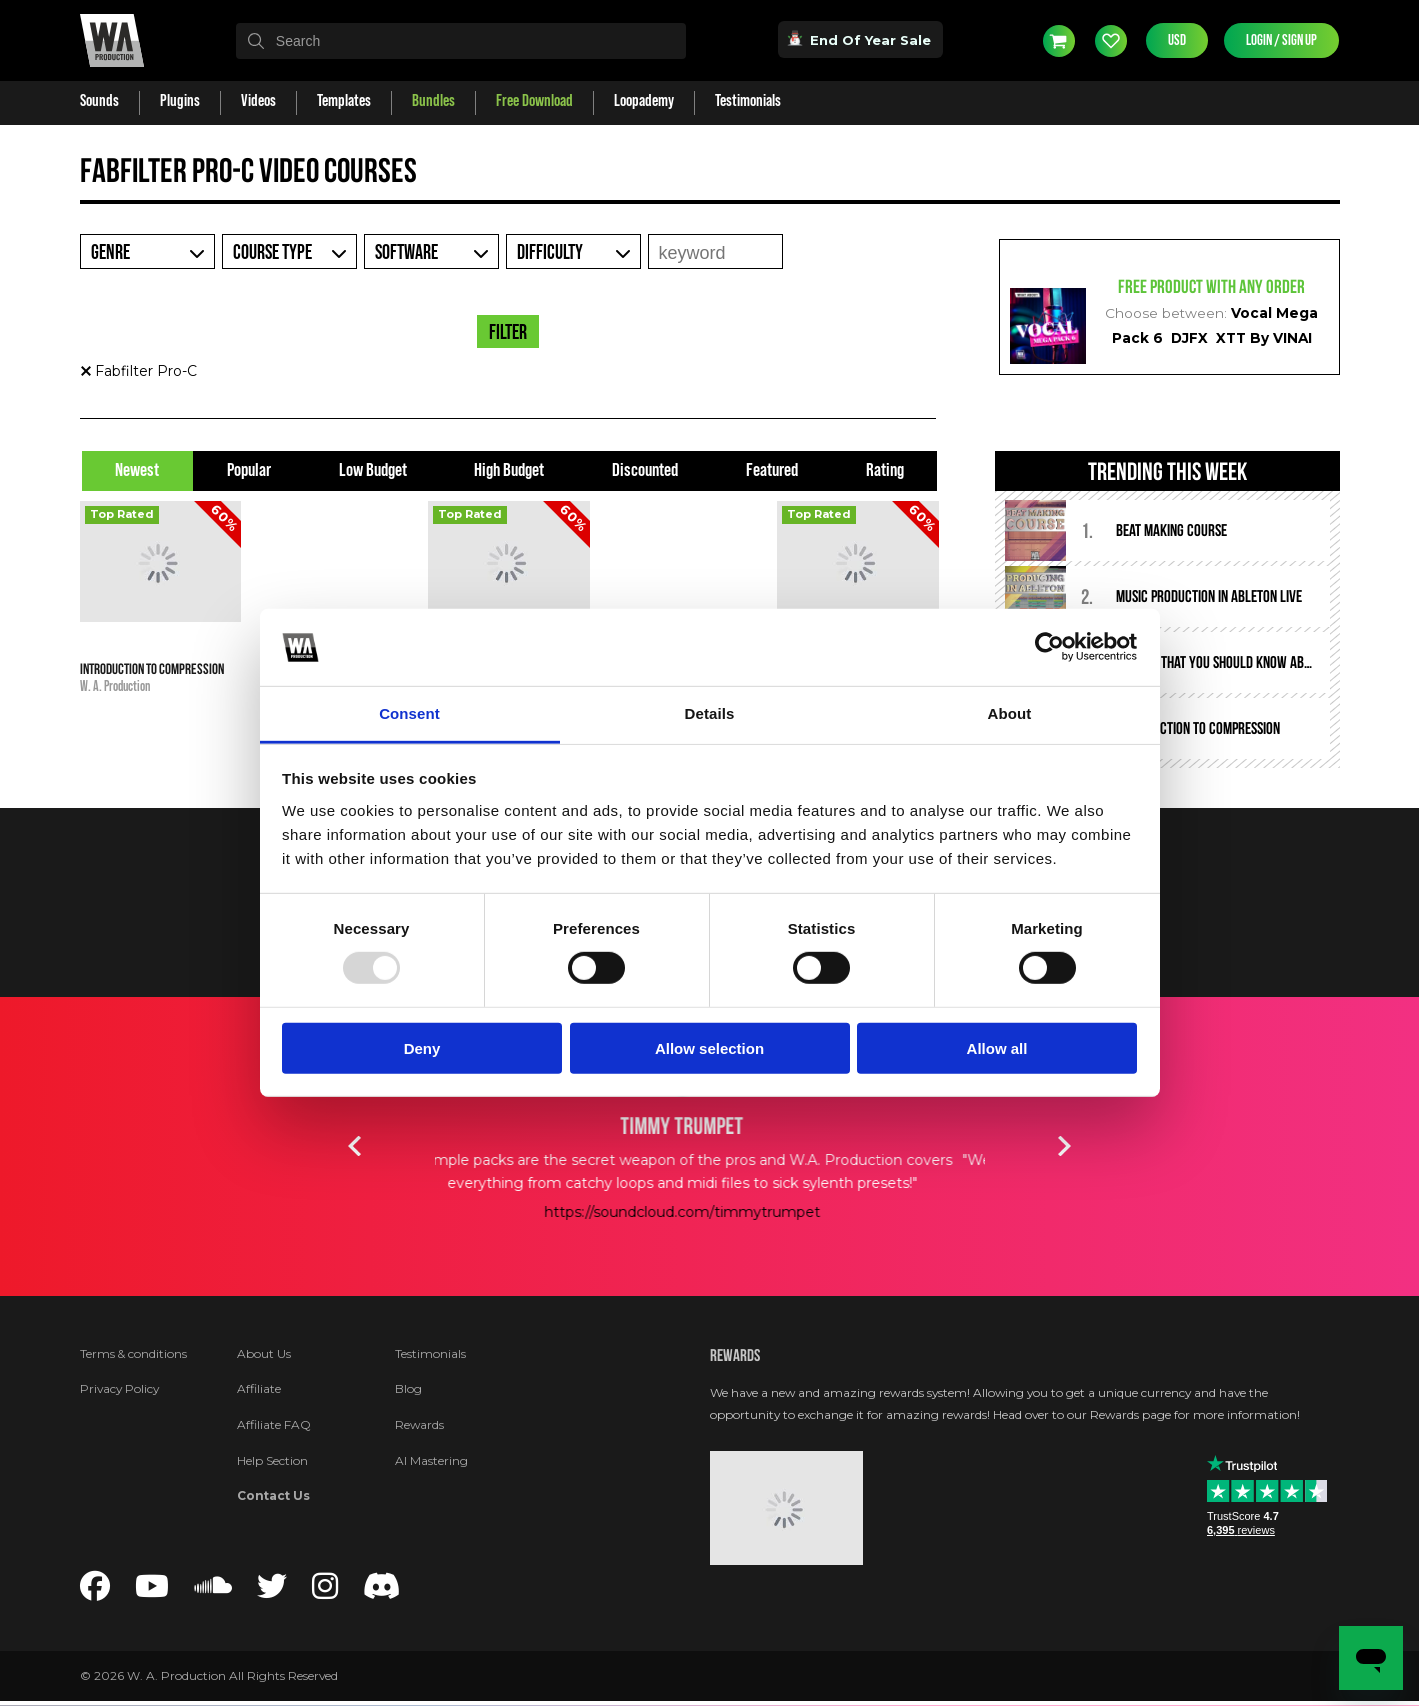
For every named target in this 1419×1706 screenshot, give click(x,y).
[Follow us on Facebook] (95, 1592)
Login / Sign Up (1281, 40)
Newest (137, 470)
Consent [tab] (409, 713)
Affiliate (259, 1388)
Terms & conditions (133, 1353)
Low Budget (373, 470)
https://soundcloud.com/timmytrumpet (710, 1212)
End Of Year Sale (860, 39)
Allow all (997, 1047)
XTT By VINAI (1264, 338)
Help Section (272, 1460)
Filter (508, 333)
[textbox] (461, 41)
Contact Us (273, 1495)
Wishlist (1111, 41)
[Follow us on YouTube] (152, 1592)
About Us (264, 1353)
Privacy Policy (119, 1388)
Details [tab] (710, 713)
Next (1065, 1146)
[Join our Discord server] (382, 1592)
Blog (408, 1388)
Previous (355, 1146)
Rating (885, 470)
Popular (249, 470)
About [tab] (1010, 713)
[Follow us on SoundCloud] (213, 1592)
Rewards (419, 1424)
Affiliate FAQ (274, 1424)
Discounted (645, 470)
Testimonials (430, 1353)
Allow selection (709, 1047)
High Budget (509, 470)
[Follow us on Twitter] (272, 1592)
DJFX (1189, 338)
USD (1177, 40)
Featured (772, 470)
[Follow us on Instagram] (325, 1592)
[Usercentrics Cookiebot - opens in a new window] (1049, 647)
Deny (422, 1047)
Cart (1059, 41)
